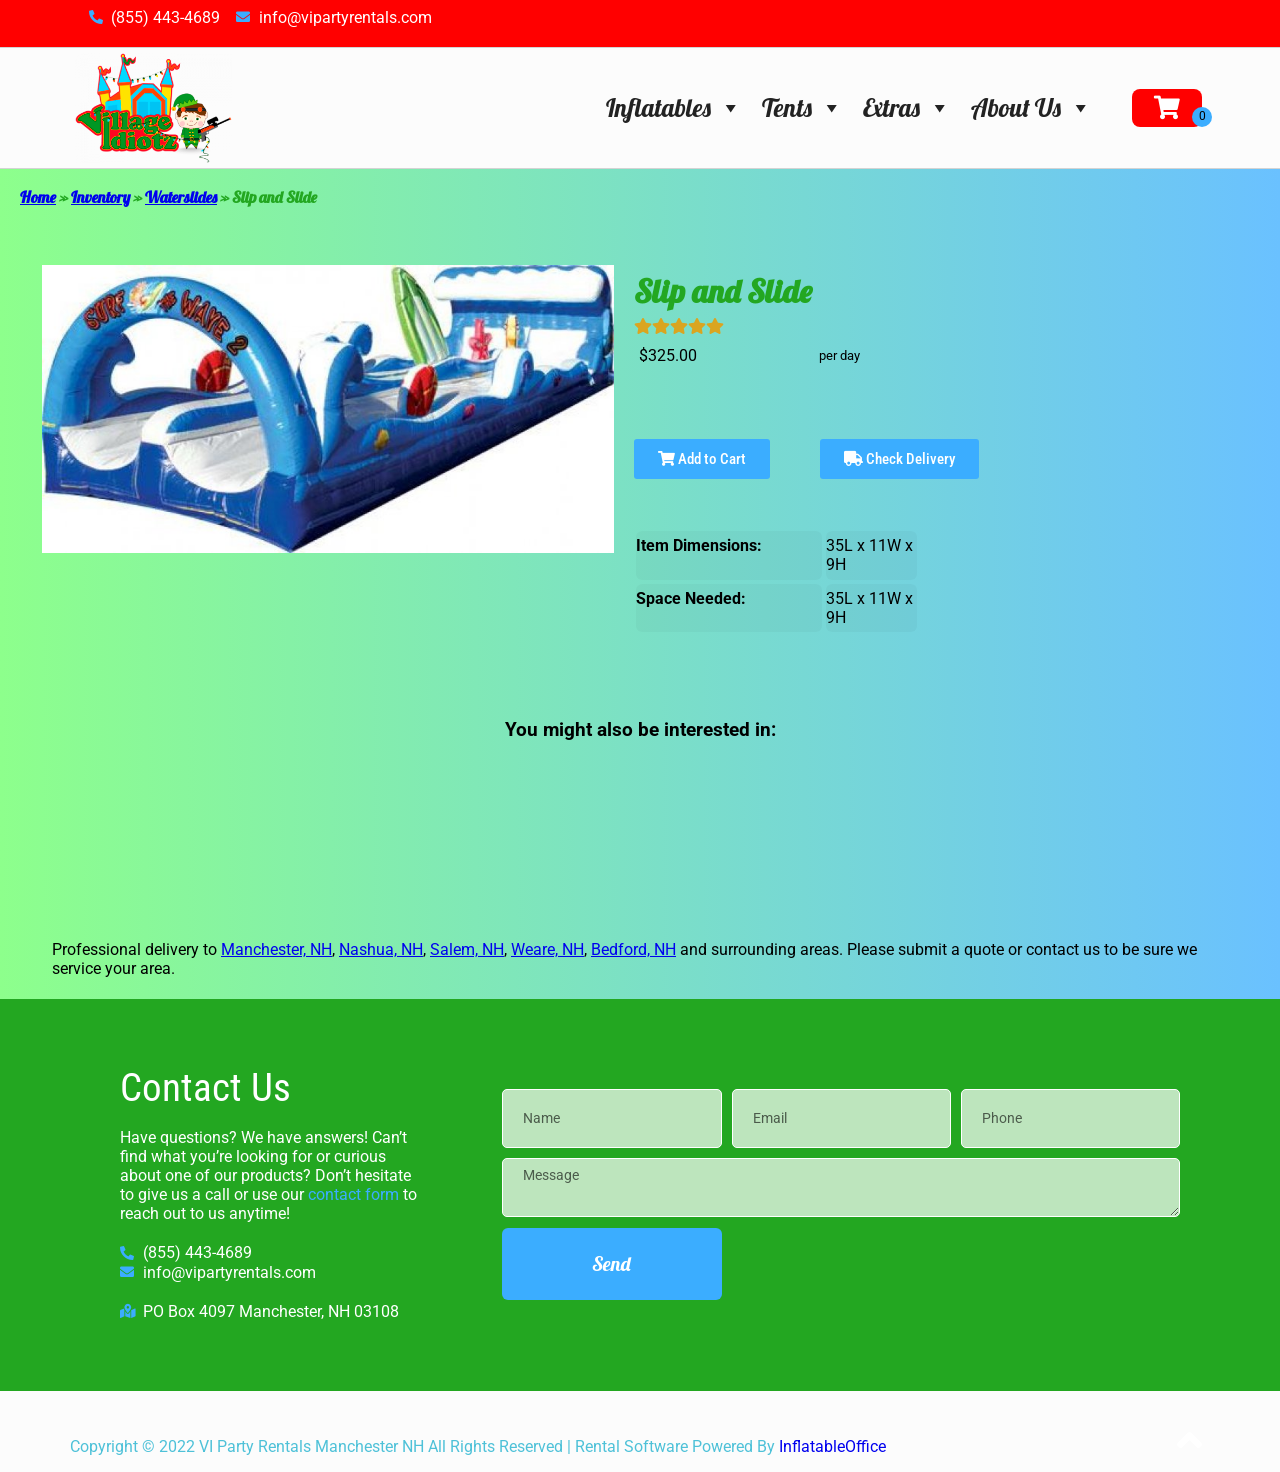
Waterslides (181, 197)
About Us (1031, 107)
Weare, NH (547, 949)
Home (38, 197)
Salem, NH (467, 949)
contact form (353, 1194)
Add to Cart (702, 459)
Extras (907, 107)
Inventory (100, 197)
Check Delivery (899, 459)
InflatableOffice (832, 1446)
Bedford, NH (633, 949)
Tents (802, 107)
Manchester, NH (276, 949)
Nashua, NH (381, 949)
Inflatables (674, 107)
